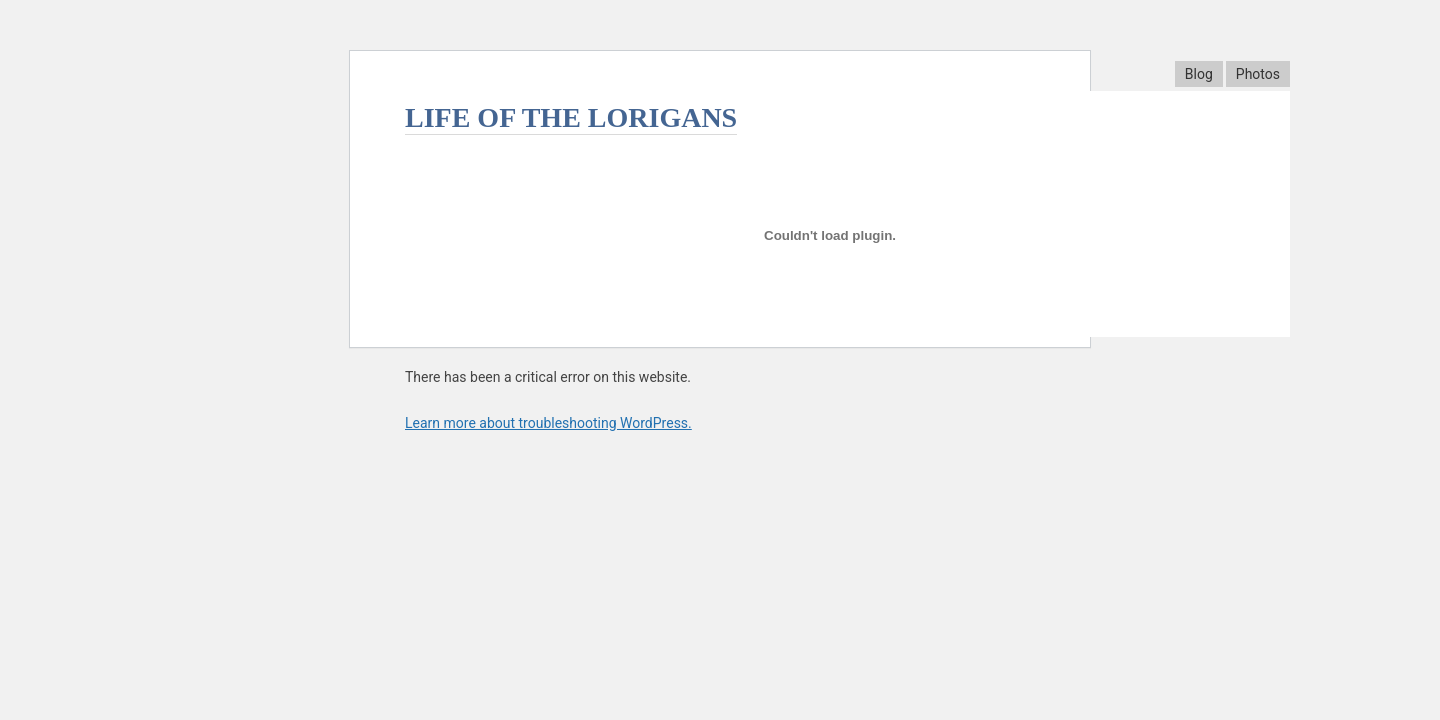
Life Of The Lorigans (571, 117)
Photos (1258, 74)
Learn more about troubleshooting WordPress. (548, 423)
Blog (1199, 74)
